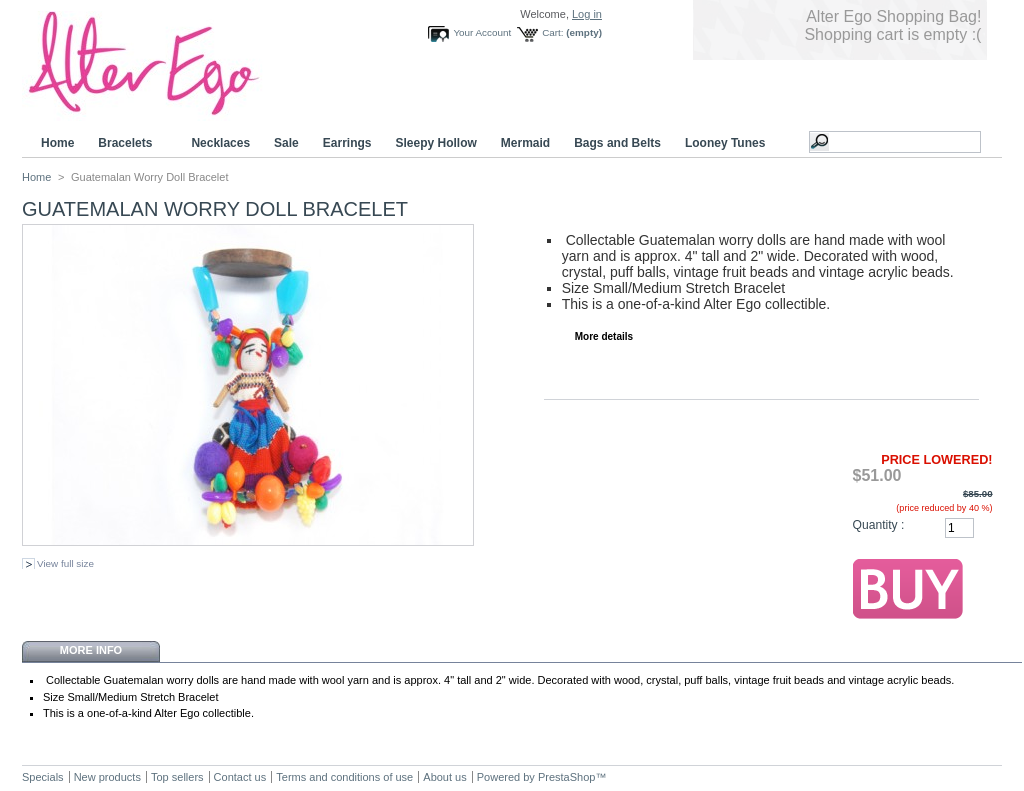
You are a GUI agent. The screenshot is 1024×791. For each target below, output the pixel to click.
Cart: (552, 32)
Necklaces (220, 143)
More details (604, 336)
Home (57, 143)
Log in (587, 14)
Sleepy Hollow (435, 143)
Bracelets (128, 143)
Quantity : (879, 525)
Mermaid (525, 143)
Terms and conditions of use (344, 777)
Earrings (347, 143)
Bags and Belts (617, 143)
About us (444, 777)
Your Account (482, 32)
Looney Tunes (728, 143)
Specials (43, 777)
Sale (286, 143)
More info (91, 650)
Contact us (240, 777)
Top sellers (177, 777)
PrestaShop (566, 777)
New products (107, 777)
